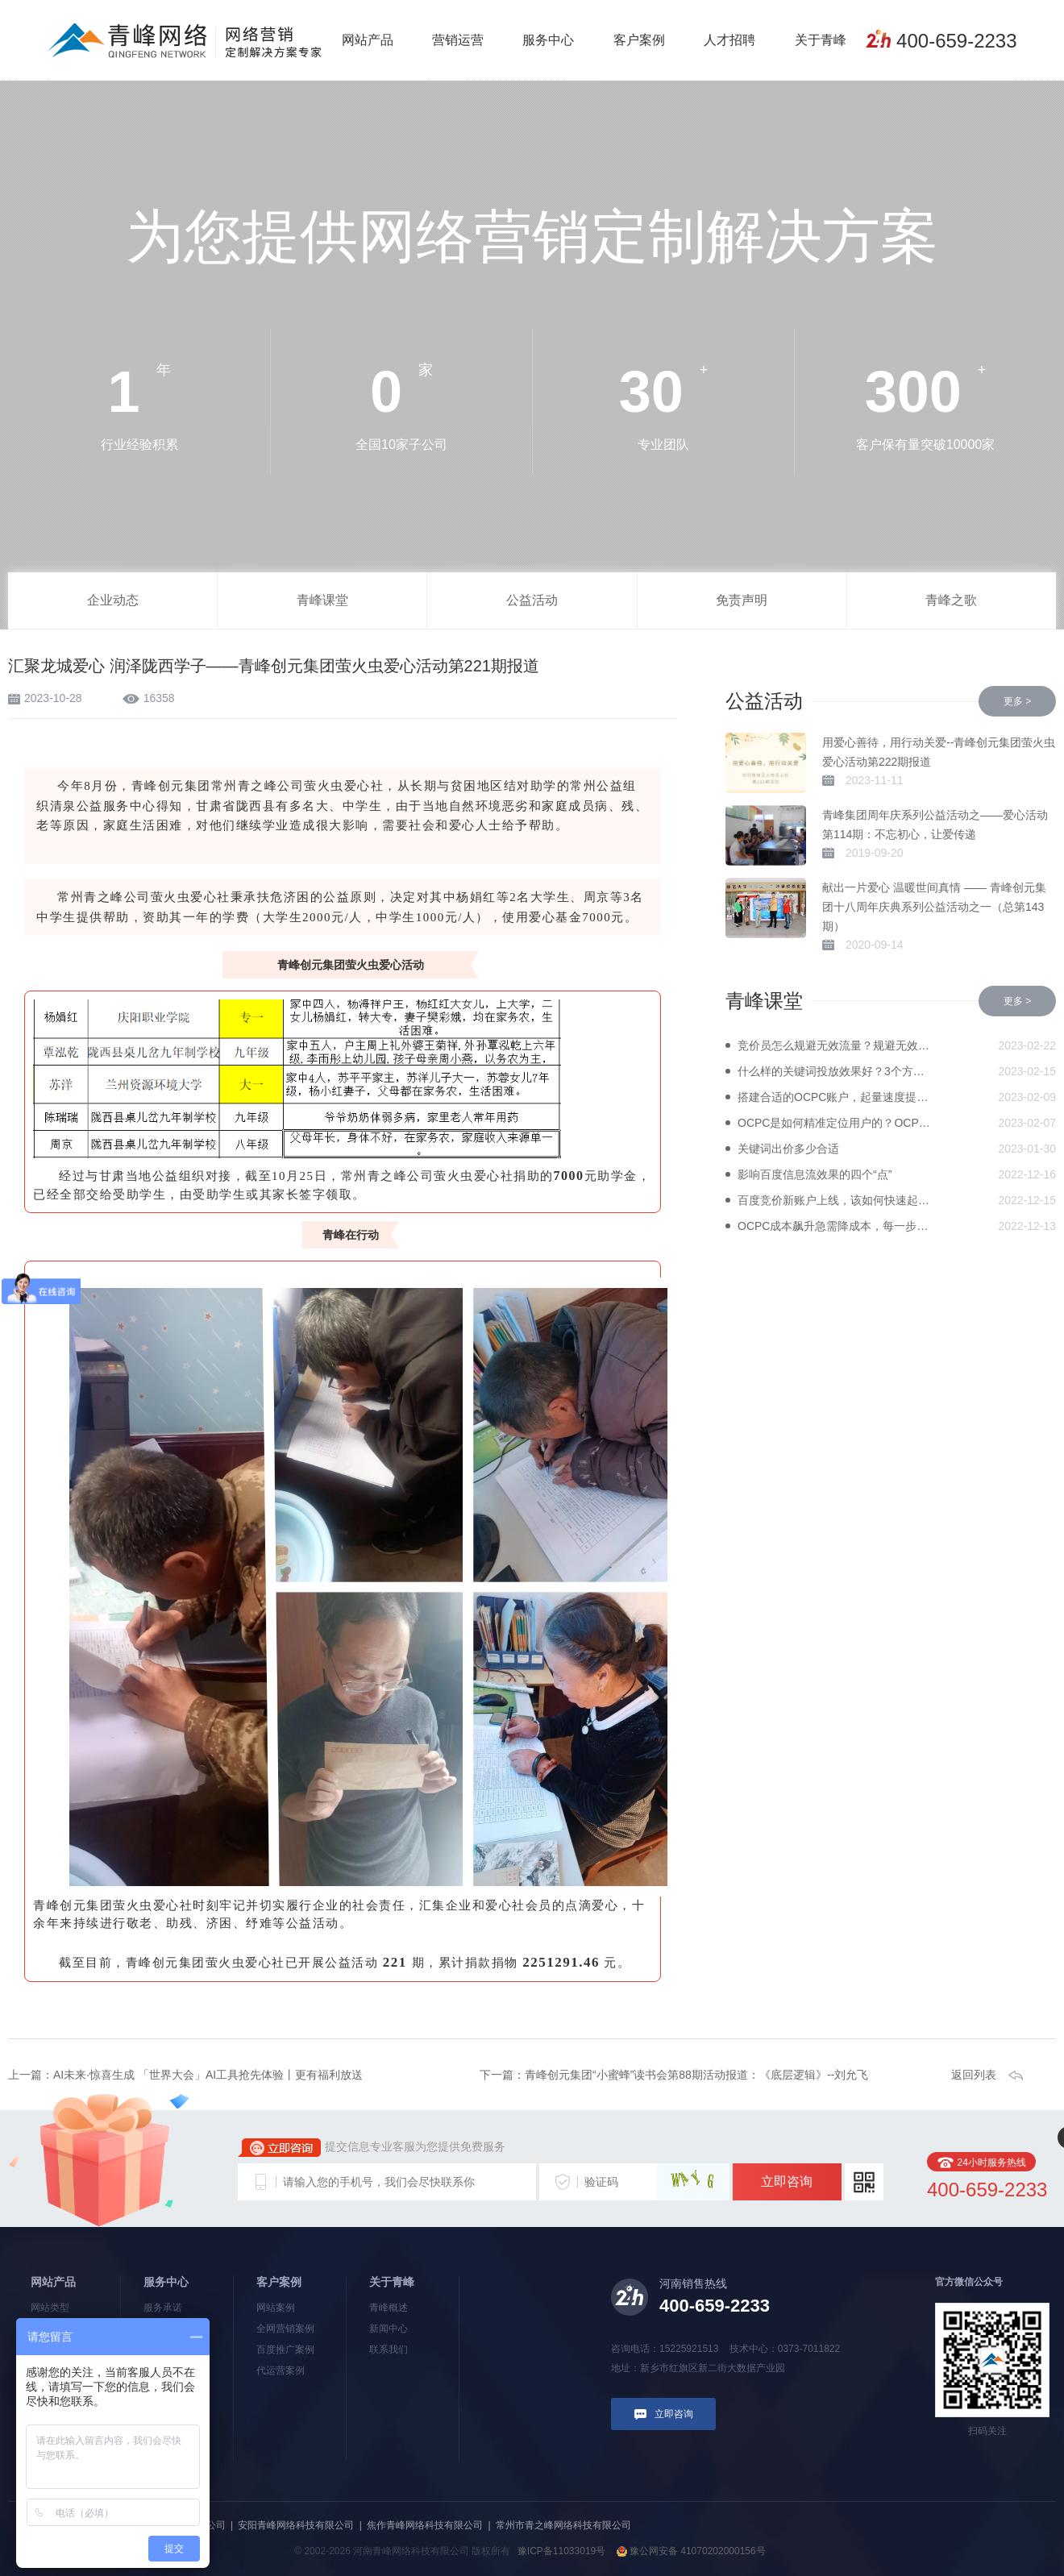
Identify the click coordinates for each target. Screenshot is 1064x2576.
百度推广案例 (285, 2349)
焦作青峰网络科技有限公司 (425, 2525)
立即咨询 (787, 2181)
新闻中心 (388, 2328)
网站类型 (50, 2307)
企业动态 (113, 600)
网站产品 (367, 40)
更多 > (1017, 701)
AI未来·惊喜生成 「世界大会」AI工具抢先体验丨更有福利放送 (208, 2074)
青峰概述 (388, 2307)
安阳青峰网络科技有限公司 (296, 2525)
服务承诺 (162, 2307)
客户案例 (639, 40)
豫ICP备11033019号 (561, 2551)
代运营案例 (280, 2370)
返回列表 (973, 2074)
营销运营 (458, 40)
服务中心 (548, 40)
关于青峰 (820, 40)
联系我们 (388, 2349)
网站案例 (275, 2307)
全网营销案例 (285, 2328)
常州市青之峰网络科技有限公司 (563, 2525)
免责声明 (741, 600)
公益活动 (532, 600)
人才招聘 (729, 40)
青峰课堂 (322, 600)
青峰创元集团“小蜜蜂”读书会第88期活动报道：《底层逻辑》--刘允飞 (696, 2074)
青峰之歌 (951, 600)
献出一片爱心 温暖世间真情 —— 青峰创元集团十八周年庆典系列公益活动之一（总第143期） (934, 907)
